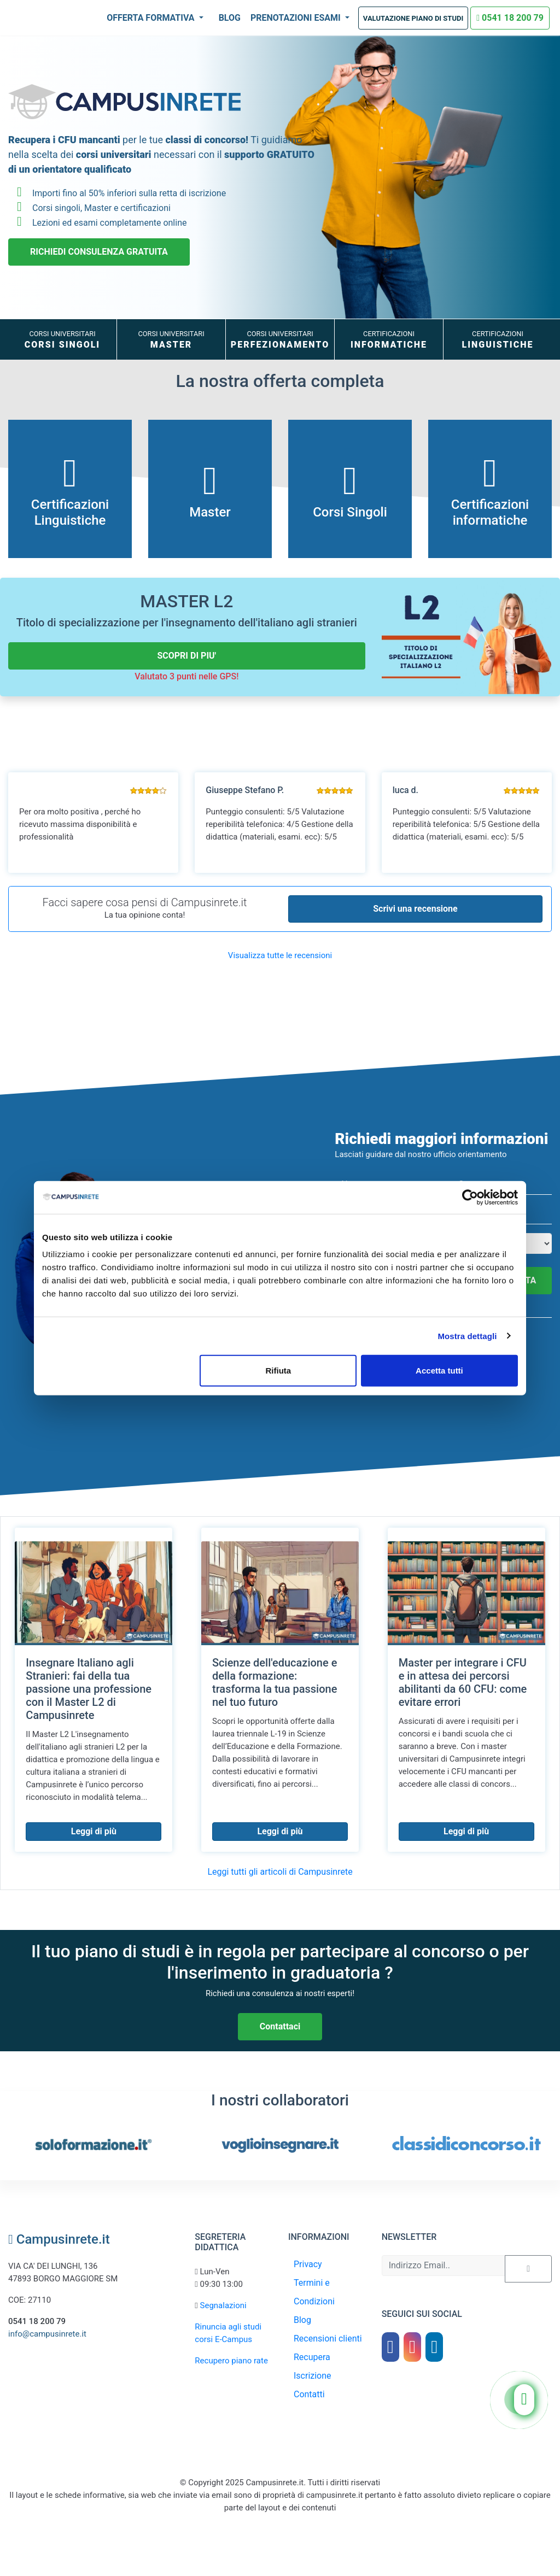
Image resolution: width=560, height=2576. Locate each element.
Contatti (309, 2394)
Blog (230, 18)
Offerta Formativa (151, 18)
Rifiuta (278, 1370)
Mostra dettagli (467, 1335)
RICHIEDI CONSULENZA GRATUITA (99, 252)
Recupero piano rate (231, 2361)
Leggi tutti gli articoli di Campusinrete (279, 1872)
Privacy (308, 2264)
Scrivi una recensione (415, 908)
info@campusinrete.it (47, 2334)
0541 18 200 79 (510, 18)
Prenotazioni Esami (296, 18)
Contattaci (280, 2026)
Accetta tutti (439, 1370)
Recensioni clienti (328, 2338)
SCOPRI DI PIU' (186, 655)
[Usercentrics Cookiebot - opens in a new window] (470, 1197)
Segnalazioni (223, 2305)
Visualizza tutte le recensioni (280, 955)
